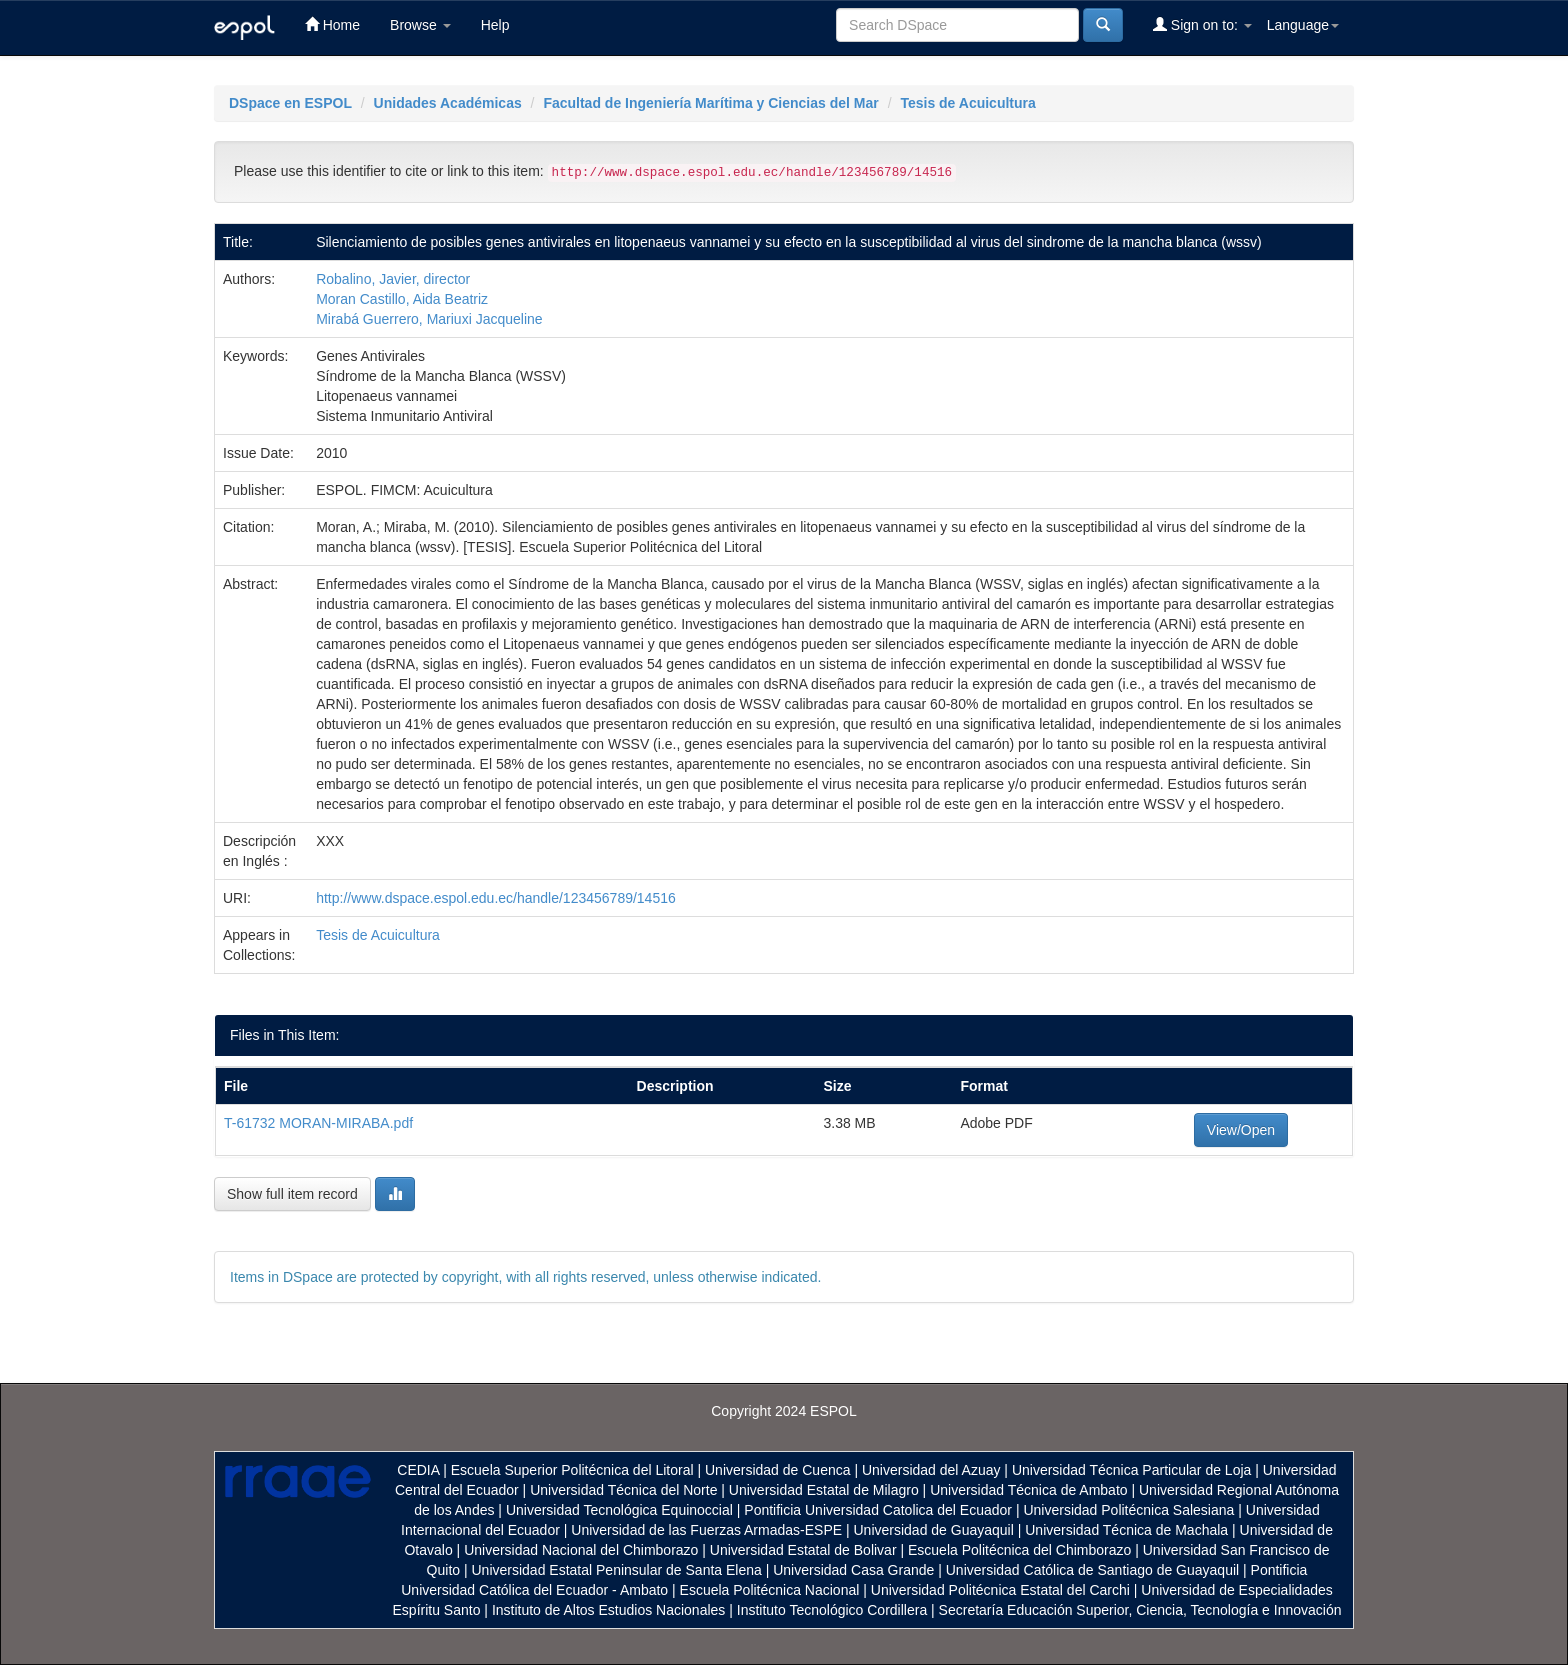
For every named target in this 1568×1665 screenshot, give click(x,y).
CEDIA (418, 1470)
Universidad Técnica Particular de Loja (1131, 1470)
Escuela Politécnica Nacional (770, 1590)
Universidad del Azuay (931, 1470)
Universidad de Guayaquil (934, 1530)
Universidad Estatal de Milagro (824, 1490)
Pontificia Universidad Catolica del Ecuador (878, 1510)
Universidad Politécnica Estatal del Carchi (1000, 1590)
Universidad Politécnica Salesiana (1128, 1510)
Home (332, 24)
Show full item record (292, 1194)
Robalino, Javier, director (393, 279)
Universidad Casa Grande (855, 1570)
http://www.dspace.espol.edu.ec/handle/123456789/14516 (496, 898)
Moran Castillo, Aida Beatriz (402, 299)
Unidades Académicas (448, 103)
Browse (420, 25)
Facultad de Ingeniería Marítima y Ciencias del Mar (710, 103)
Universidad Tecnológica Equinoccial (619, 1510)
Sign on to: (1202, 24)
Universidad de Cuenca (778, 1470)
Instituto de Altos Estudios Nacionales (608, 1610)
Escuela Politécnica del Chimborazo (1019, 1550)
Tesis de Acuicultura (967, 103)
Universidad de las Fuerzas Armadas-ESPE (706, 1530)
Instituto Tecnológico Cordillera (832, 1610)
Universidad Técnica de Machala (1126, 1530)
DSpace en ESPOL (290, 103)
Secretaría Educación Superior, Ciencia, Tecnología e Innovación (1140, 1610)
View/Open (1241, 1130)
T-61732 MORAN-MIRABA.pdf (318, 1123)
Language (1303, 25)
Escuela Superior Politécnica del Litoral (572, 1470)
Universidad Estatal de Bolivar (803, 1550)
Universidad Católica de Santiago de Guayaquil (1092, 1570)
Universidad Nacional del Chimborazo (581, 1550)
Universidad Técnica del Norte (623, 1490)
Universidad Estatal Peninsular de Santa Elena (617, 1570)
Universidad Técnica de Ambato (1028, 1490)
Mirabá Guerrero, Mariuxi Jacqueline (429, 319)
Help (495, 25)
